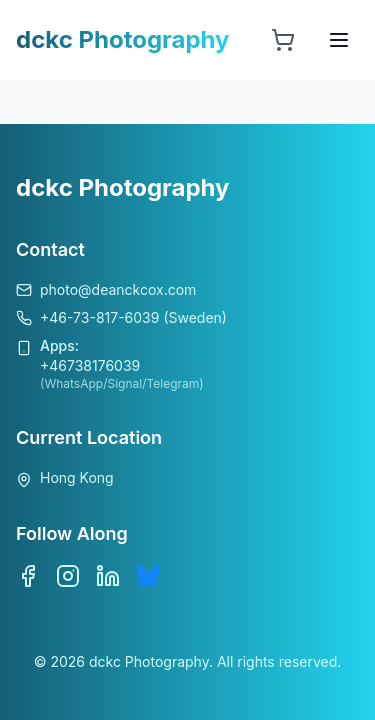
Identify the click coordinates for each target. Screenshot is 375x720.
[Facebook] (28, 576)
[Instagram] (68, 576)
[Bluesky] (148, 576)
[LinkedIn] (108, 576)
